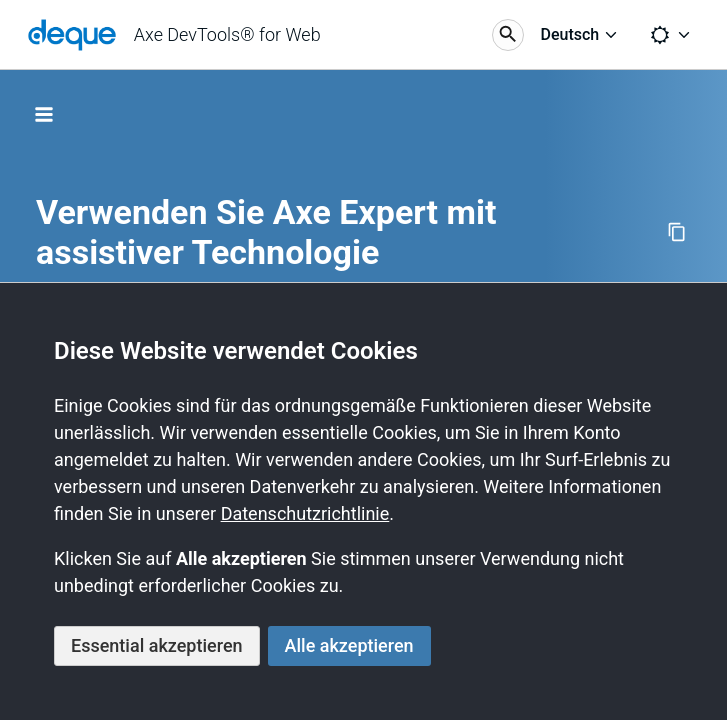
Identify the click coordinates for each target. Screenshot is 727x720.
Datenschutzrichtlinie (305, 513)
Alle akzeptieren (349, 645)
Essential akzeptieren (157, 645)
